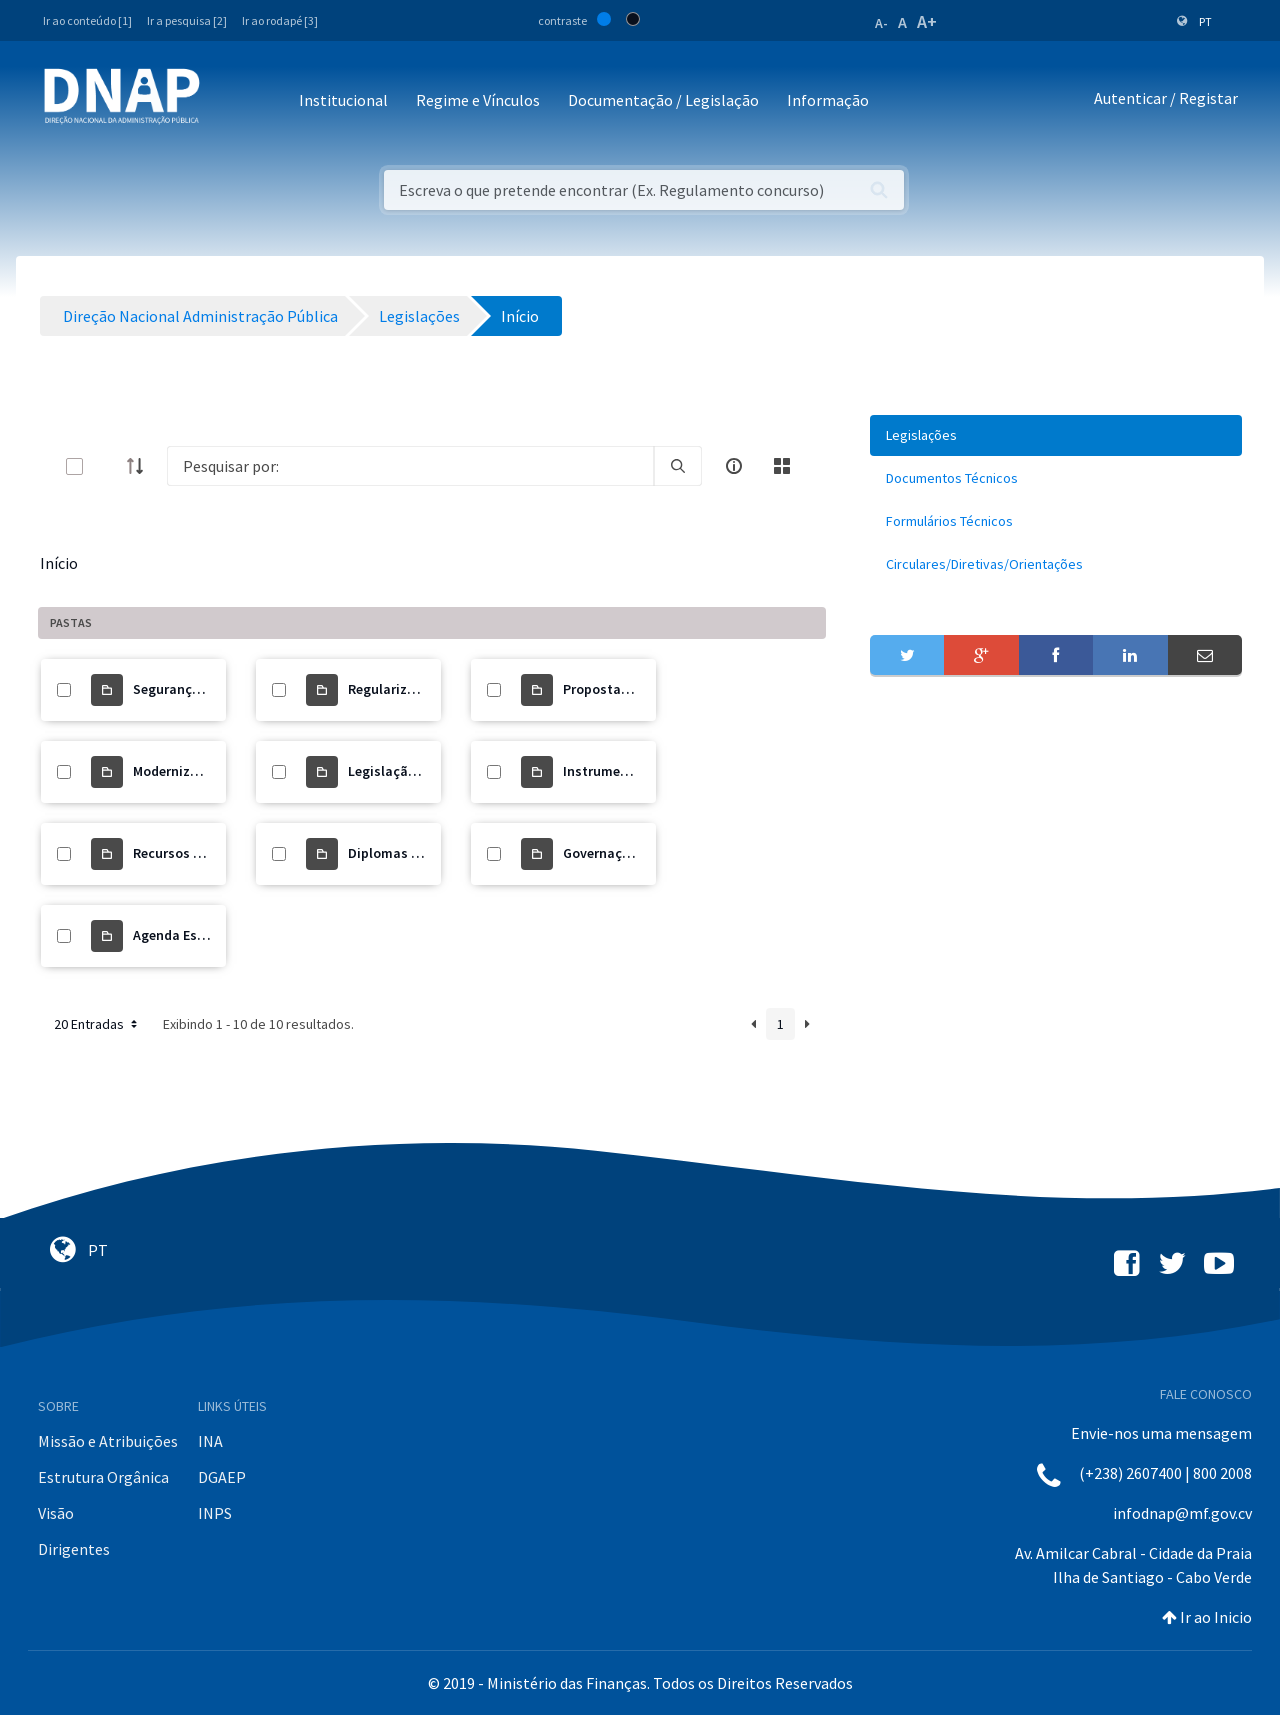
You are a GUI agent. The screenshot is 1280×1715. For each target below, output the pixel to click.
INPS (215, 1513)
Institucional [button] (343, 100)
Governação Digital (623, 853)
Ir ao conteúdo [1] (87, 20)
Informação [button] (828, 100)
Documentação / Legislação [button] (663, 100)
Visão (56, 1513)
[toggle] (107, 466)
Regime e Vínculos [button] (478, 100)
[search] (678, 466)
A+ (927, 21)
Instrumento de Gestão (635, 771)
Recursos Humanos (193, 853)
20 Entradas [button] (97, 1024)
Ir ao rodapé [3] (280, 20)
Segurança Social (187, 689)
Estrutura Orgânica (103, 1477)
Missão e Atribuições (108, 1441)
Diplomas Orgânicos (412, 853)
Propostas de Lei (615, 689)
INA (210, 1441)
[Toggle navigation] (228, 101)
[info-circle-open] (734, 466)
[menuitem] (1056, 435)
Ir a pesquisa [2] (187, 20)
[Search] (410, 466)
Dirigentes (74, 1549)
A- (881, 23)
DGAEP (222, 1477)
